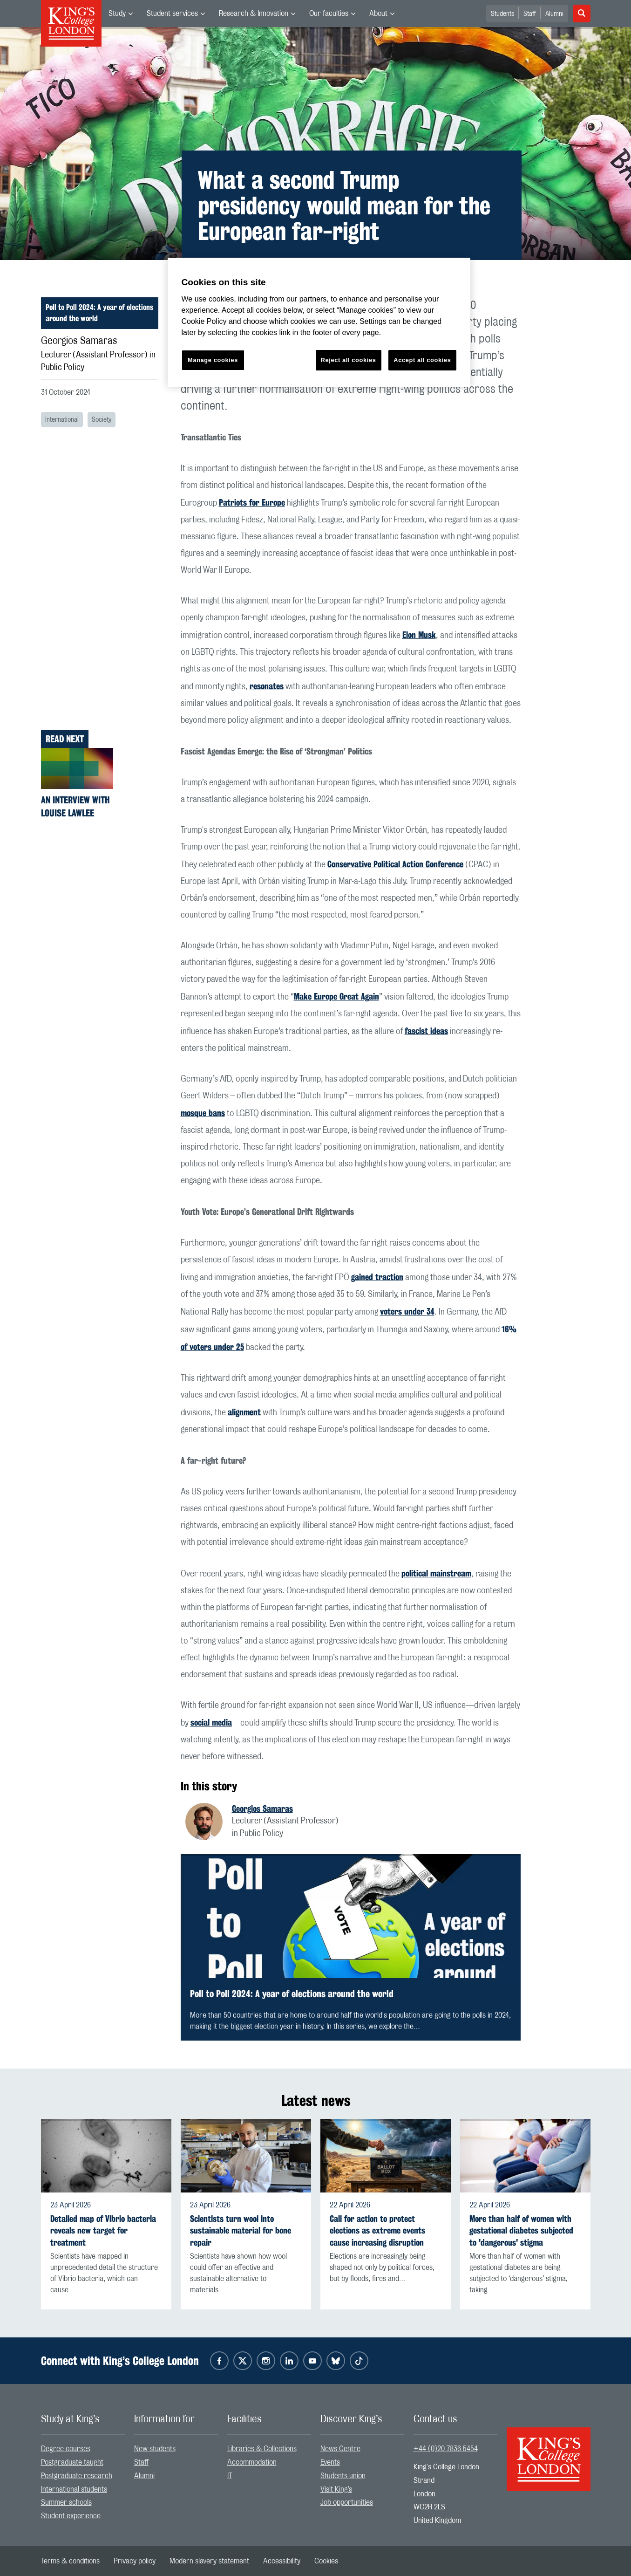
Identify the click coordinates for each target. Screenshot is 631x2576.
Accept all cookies (422, 359)
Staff (529, 14)
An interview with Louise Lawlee (75, 806)
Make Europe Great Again (336, 996)
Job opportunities (346, 2502)
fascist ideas (426, 1031)
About (378, 13)
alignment (244, 1412)
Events (330, 2462)
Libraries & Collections (262, 2449)
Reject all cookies (348, 359)
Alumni (554, 14)
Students (502, 14)
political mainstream (436, 1573)
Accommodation (252, 2462)
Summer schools (66, 2502)
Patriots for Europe (252, 502)
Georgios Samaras (262, 1808)
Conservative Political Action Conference (395, 864)
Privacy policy (135, 2561)
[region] (319, 322)
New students (155, 2449)
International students (74, 2489)
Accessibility (281, 2561)
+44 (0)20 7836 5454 (446, 2449)
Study (117, 13)
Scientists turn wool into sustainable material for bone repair (240, 2230)
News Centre (340, 2449)
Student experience (71, 2516)
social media (211, 1722)
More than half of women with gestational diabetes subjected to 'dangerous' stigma (521, 2230)
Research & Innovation (253, 13)
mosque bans (203, 1113)
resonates (267, 686)
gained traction (377, 1277)
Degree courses (65, 2449)
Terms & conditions (70, 2561)
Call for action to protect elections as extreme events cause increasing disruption (377, 2230)
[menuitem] (121, 13)
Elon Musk (419, 635)
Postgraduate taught (72, 2462)
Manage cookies (213, 359)
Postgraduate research (76, 2476)
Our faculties (328, 13)
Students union (343, 2476)
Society (101, 420)
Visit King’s (336, 2489)
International (62, 420)
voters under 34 (407, 1311)
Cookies (326, 2561)
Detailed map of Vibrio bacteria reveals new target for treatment (103, 2230)
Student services (172, 13)
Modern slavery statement (209, 2561)
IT (229, 2476)
